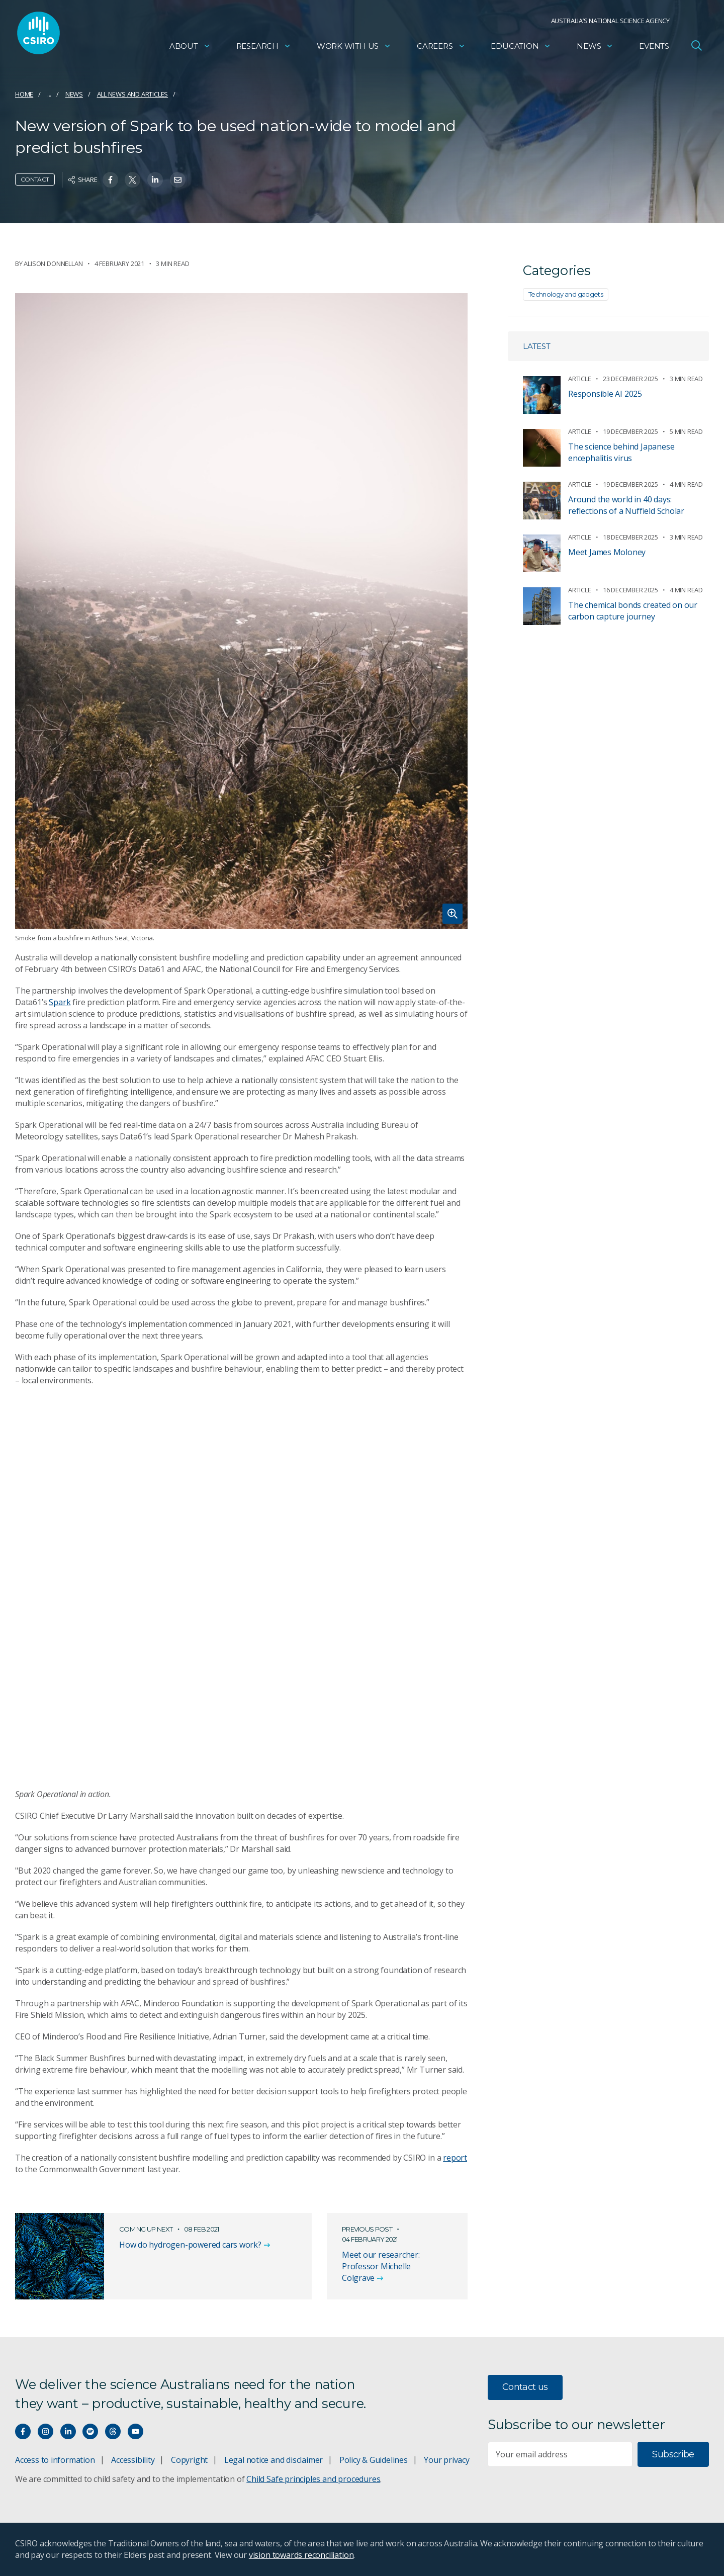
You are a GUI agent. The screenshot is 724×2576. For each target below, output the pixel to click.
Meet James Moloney (607, 552)
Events (654, 48)
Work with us (354, 48)
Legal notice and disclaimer (273, 2459)
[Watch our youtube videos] (135, 2431)
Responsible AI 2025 (605, 393)
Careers (441, 48)
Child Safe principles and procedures (313, 2478)
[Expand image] (241, 610)
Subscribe (673, 2454)
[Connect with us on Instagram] (45, 2431)
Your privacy (446, 2459)
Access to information (55, 2459)
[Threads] (113, 2431)
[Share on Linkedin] (155, 180)
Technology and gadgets (565, 294)
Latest (537, 346)
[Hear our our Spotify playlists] (90, 2431)
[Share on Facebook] (110, 180)
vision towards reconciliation (301, 2554)
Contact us (525, 2386)
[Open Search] (696, 47)
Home (24, 94)
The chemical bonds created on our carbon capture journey (632, 610)
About (190, 48)
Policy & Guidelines (373, 2459)
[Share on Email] (178, 180)
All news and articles (132, 94)
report (455, 2157)
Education (521, 48)
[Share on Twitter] (132, 180)
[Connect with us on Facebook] (23, 2431)
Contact (35, 179)
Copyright (189, 2459)
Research (263, 48)
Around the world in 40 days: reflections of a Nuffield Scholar (626, 505)
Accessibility (132, 2459)
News (595, 48)
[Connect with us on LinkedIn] (68, 2431)
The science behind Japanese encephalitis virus (621, 452)
